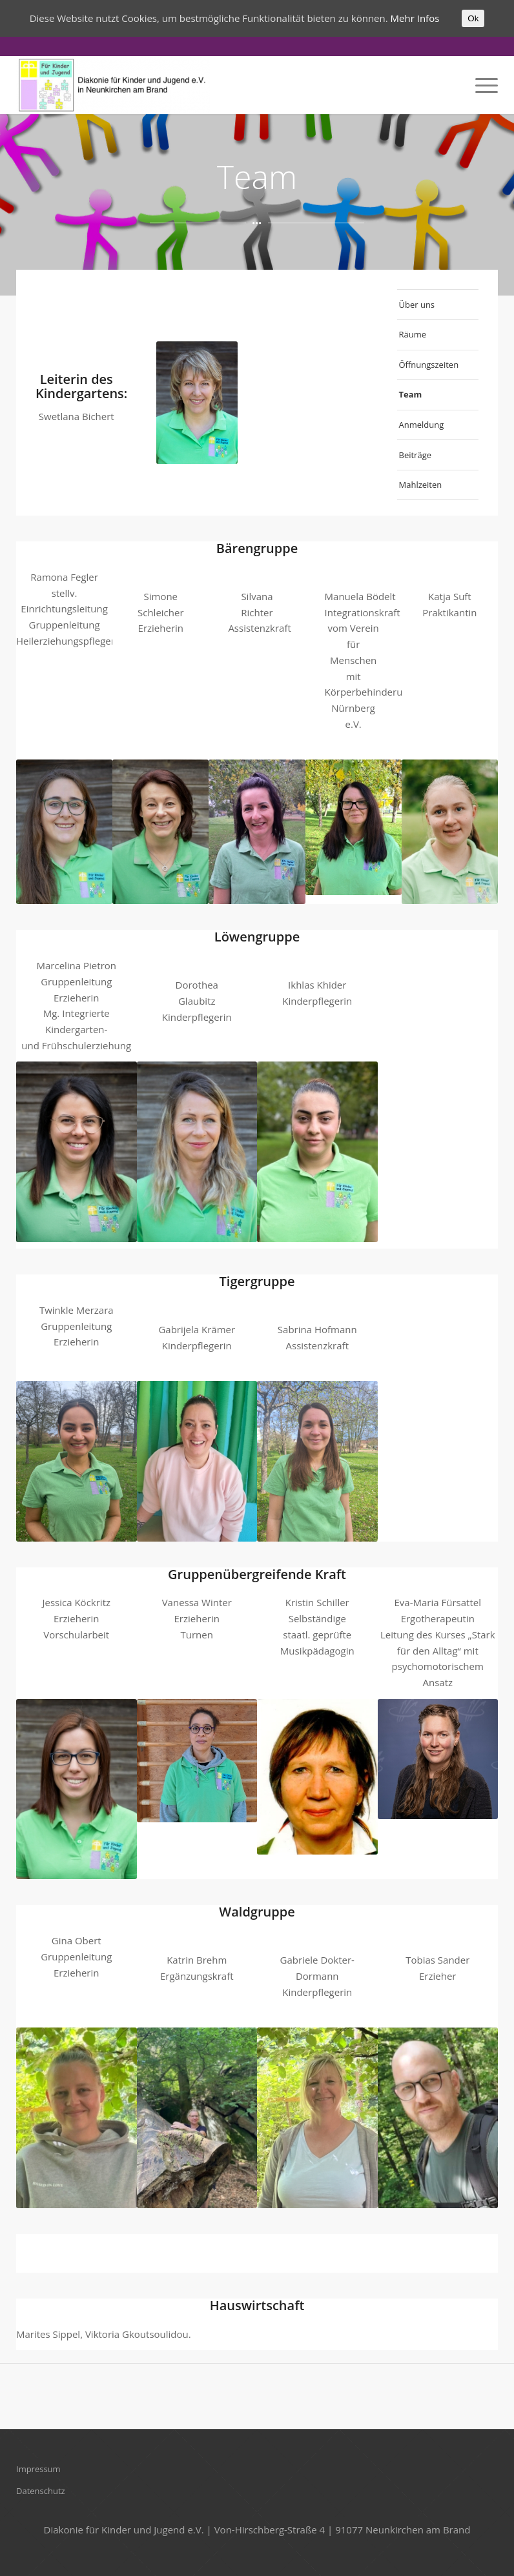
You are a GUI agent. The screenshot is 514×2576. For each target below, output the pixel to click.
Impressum (38, 2469)
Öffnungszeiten (429, 364)
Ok (473, 18)
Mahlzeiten (420, 484)
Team (410, 394)
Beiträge (415, 455)
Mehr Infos (415, 18)
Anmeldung (421, 424)
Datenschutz (40, 2491)
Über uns (417, 304)
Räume (413, 334)
